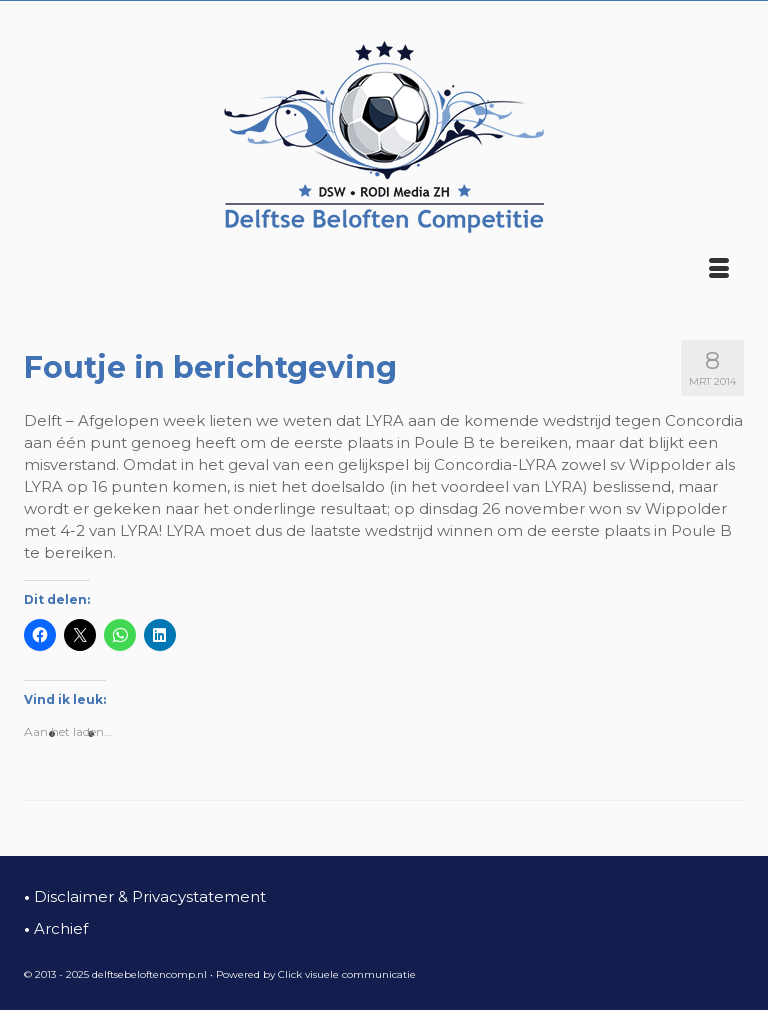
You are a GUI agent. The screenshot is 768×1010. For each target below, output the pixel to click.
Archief (56, 928)
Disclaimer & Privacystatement (145, 896)
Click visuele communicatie (347, 974)
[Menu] (719, 270)
